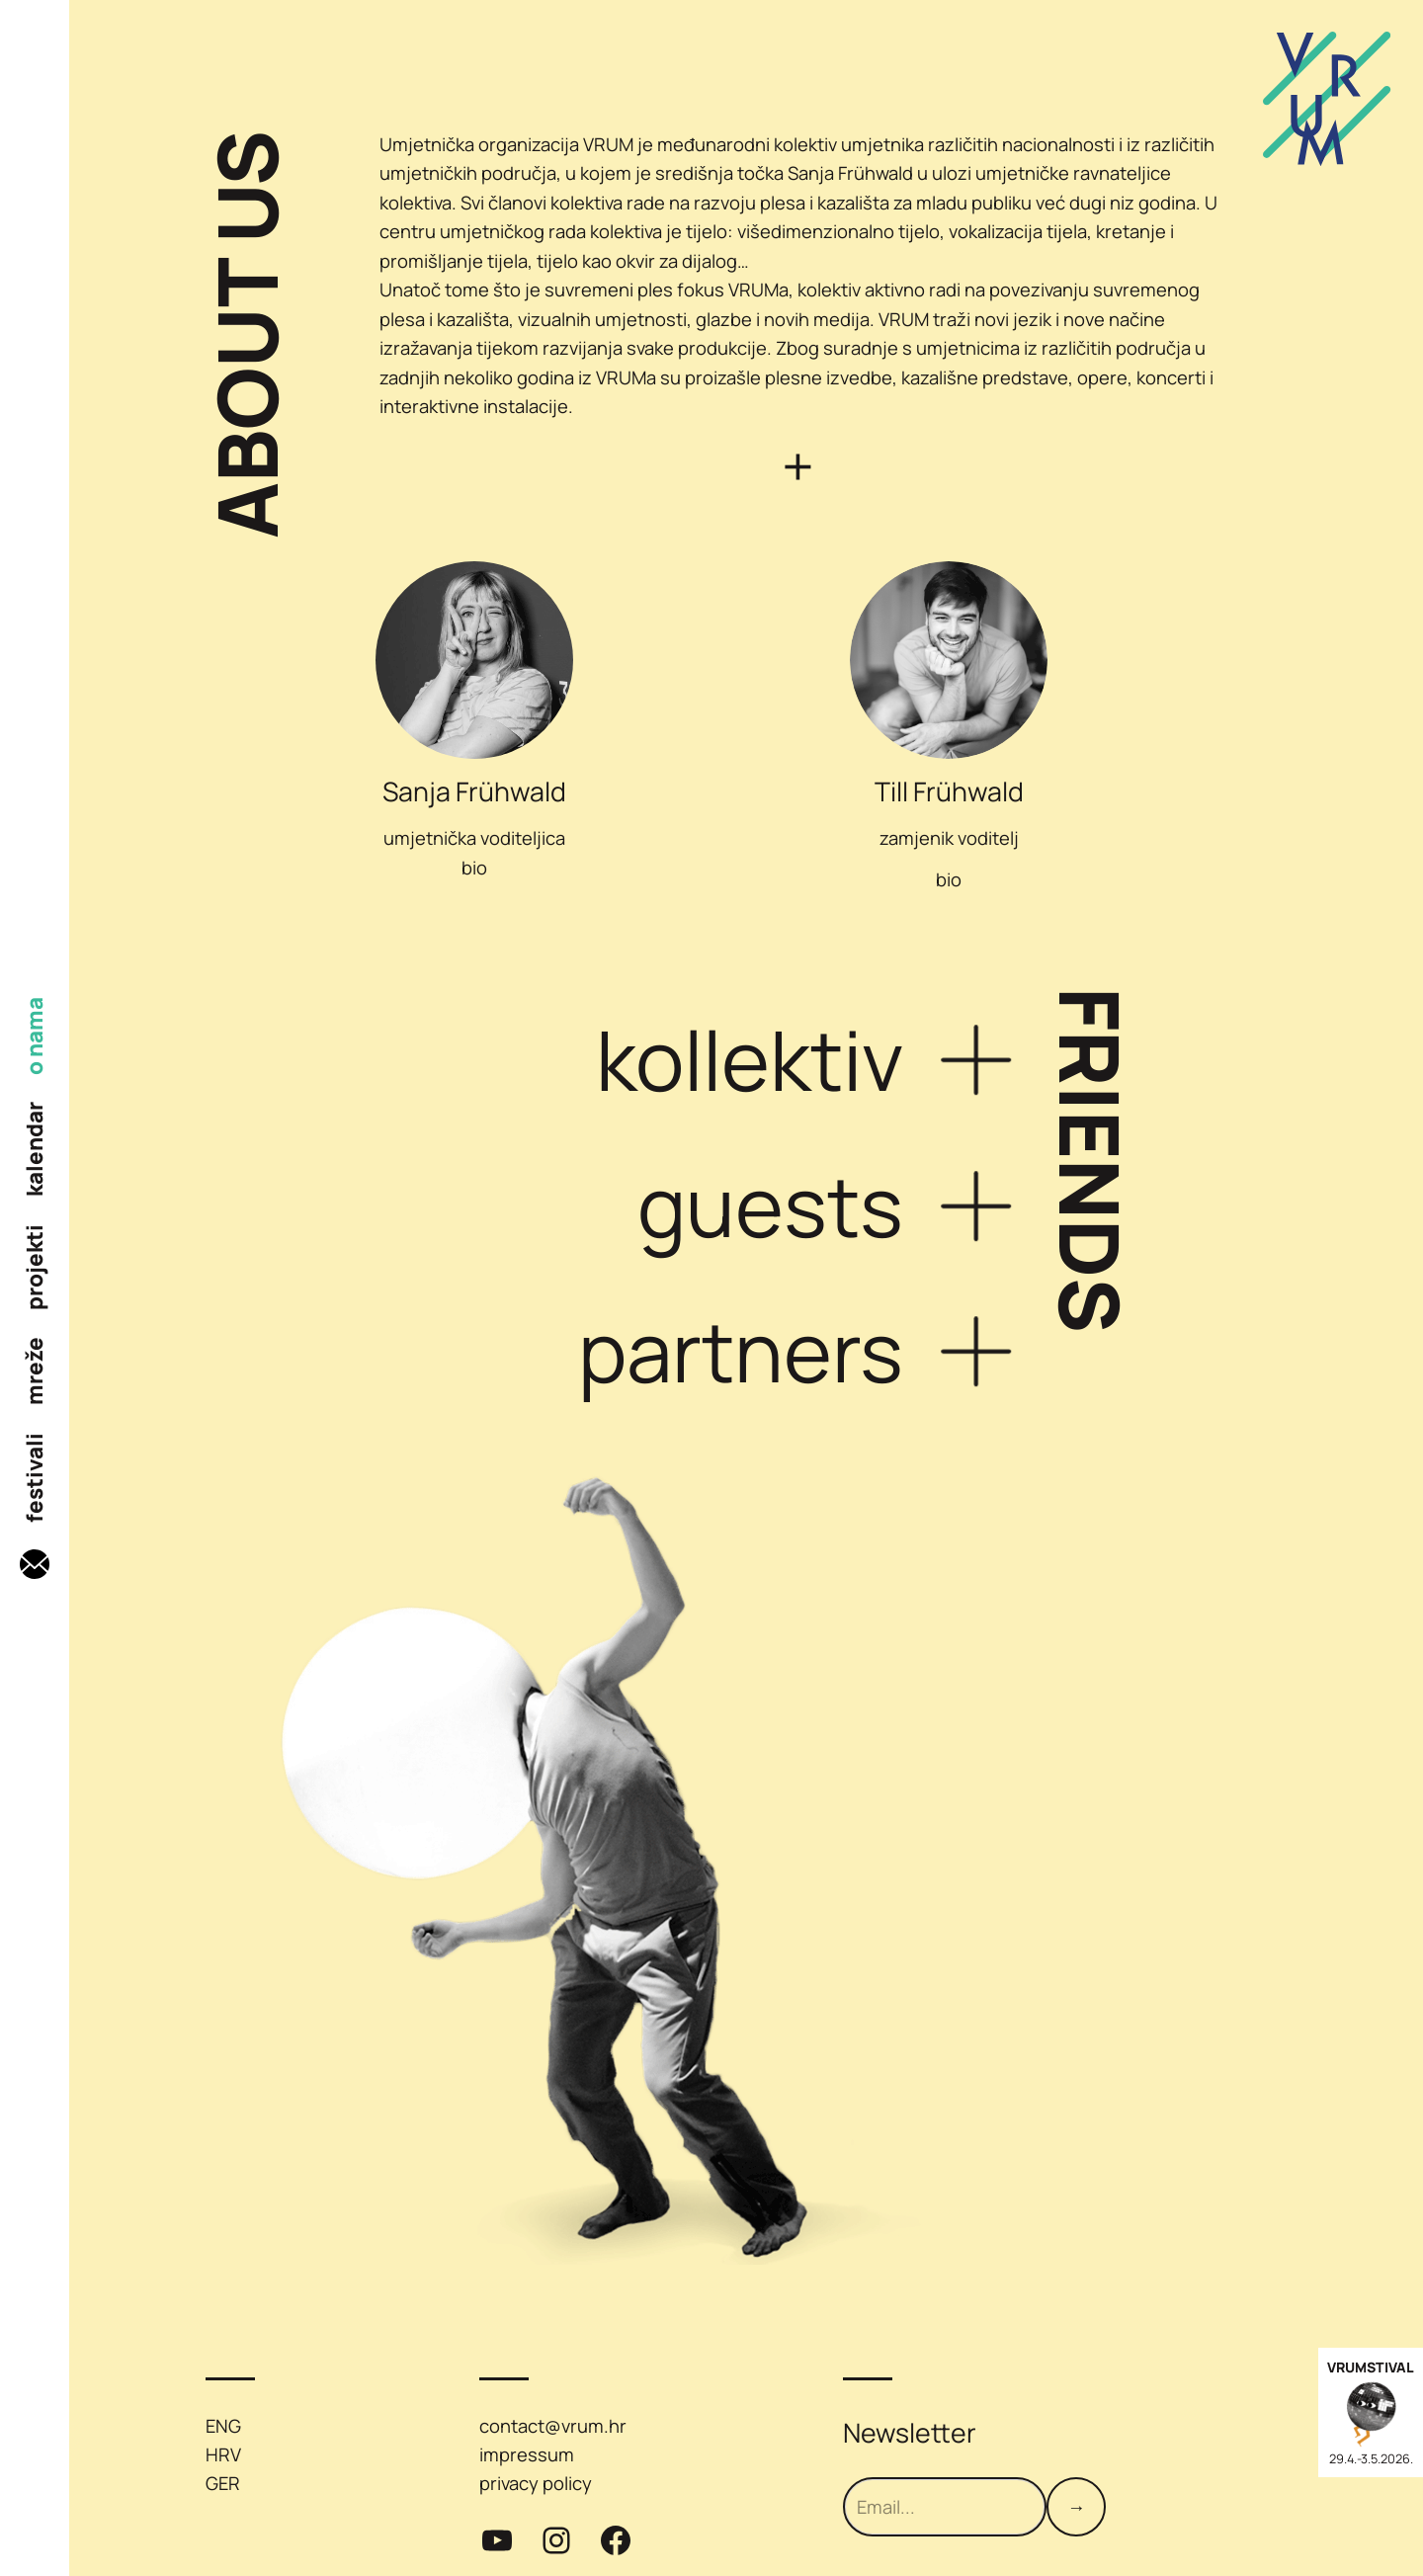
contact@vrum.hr (553, 2426)
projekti (34, 1267)
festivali (34, 1478)
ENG (223, 2426)
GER (223, 2483)
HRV (223, 2454)
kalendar (34, 1149)
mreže (34, 1371)
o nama (34, 1036)
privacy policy (535, 2483)
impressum (526, 2454)
